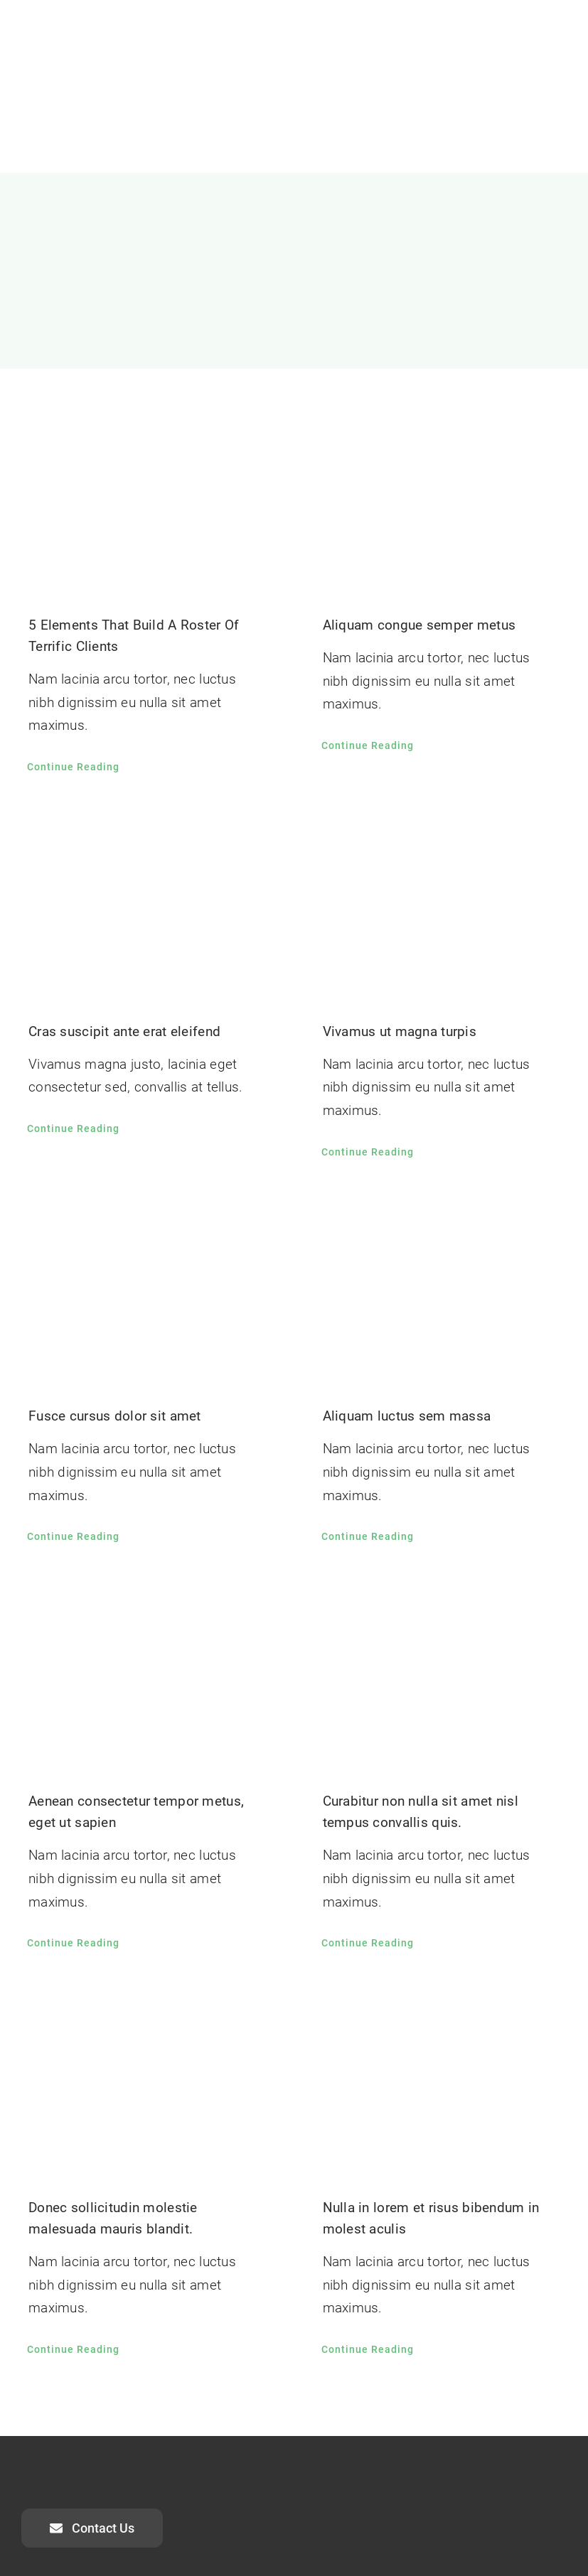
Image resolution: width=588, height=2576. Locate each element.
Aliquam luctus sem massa (407, 1416)
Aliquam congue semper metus (419, 625)
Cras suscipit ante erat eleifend (124, 1031)
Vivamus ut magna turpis (400, 1031)
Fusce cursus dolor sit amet (114, 1416)
